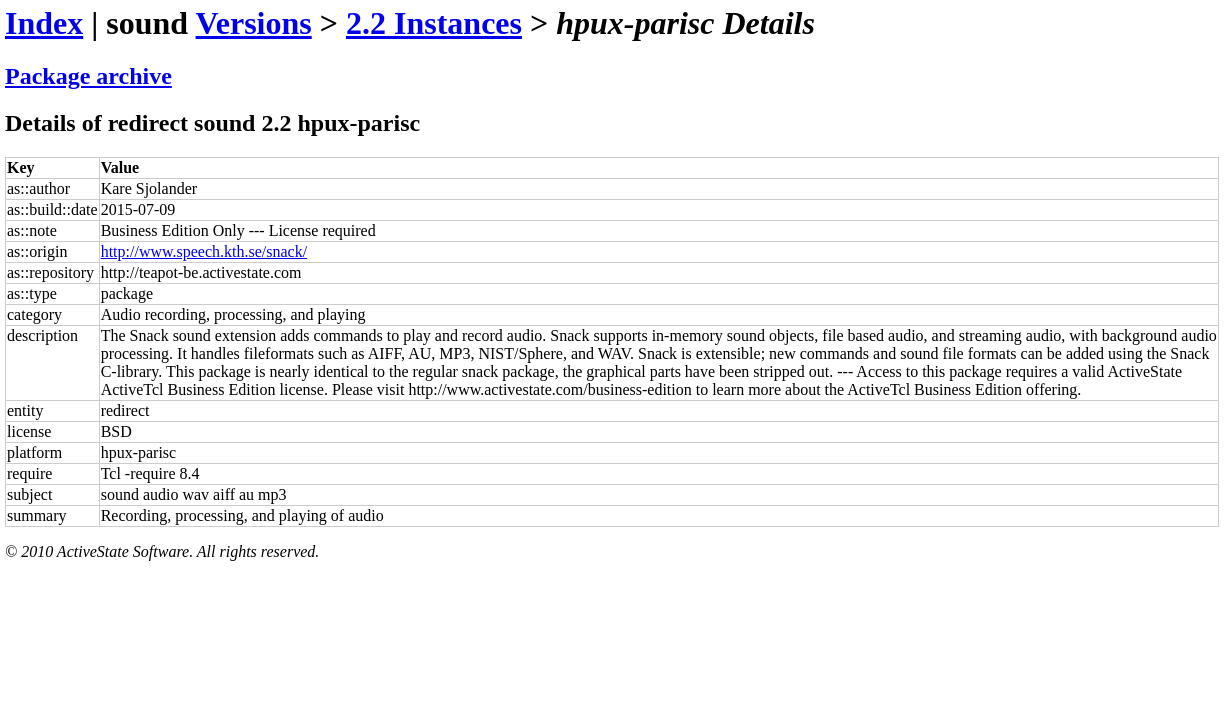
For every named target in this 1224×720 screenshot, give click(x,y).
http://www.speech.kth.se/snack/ (204, 251)
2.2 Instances (434, 23)
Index (44, 23)
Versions (254, 23)
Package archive (88, 76)
